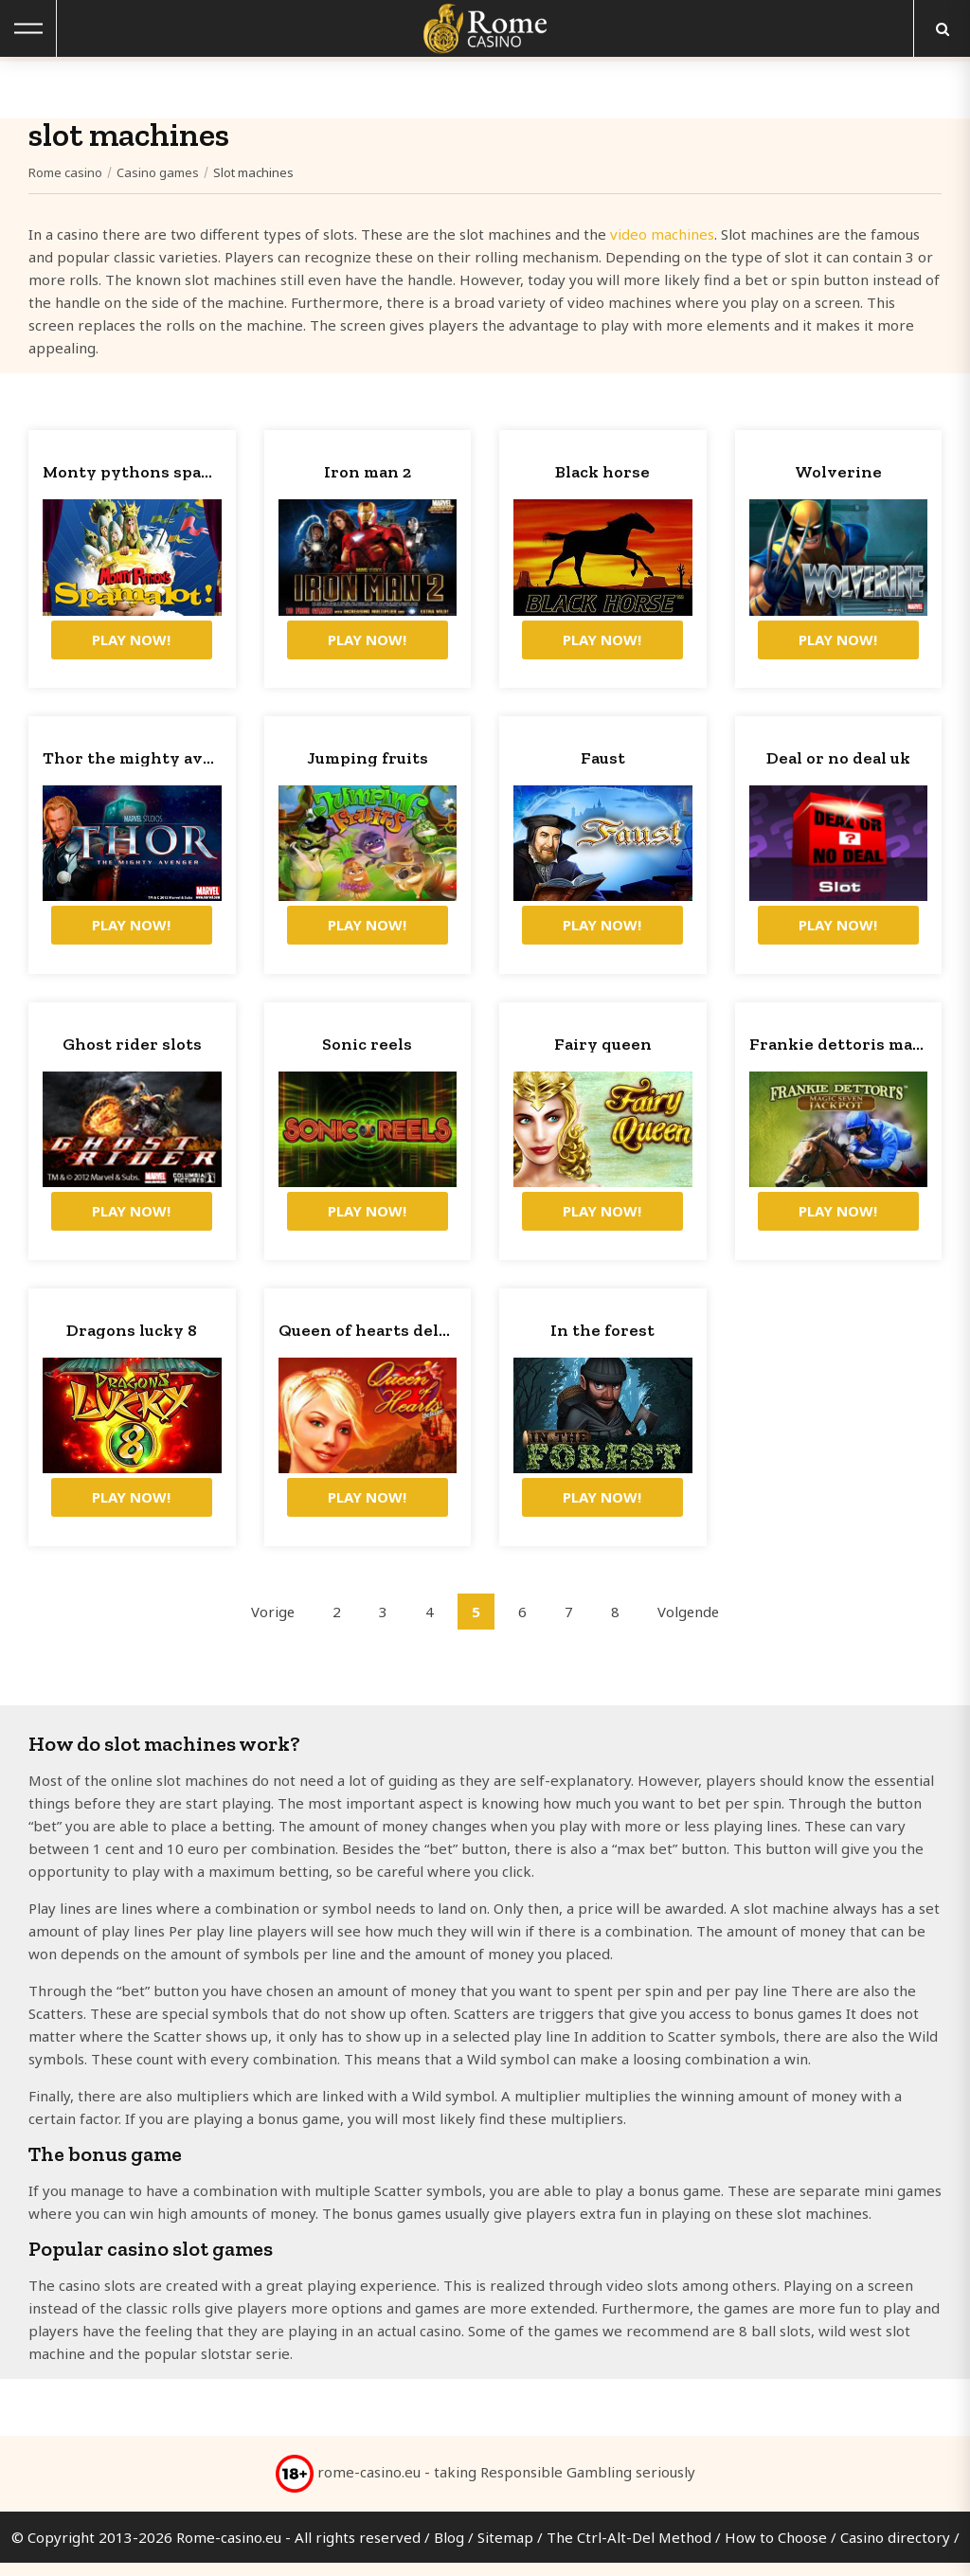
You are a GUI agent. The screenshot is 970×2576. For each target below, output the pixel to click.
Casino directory (895, 2550)
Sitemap (505, 2550)
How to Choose (776, 2550)
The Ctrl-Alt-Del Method (629, 2550)
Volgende (689, 1624)
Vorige (272, 1624)
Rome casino (65, 172)
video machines (662, 234)
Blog (449, 2550)
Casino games (158, 172)
